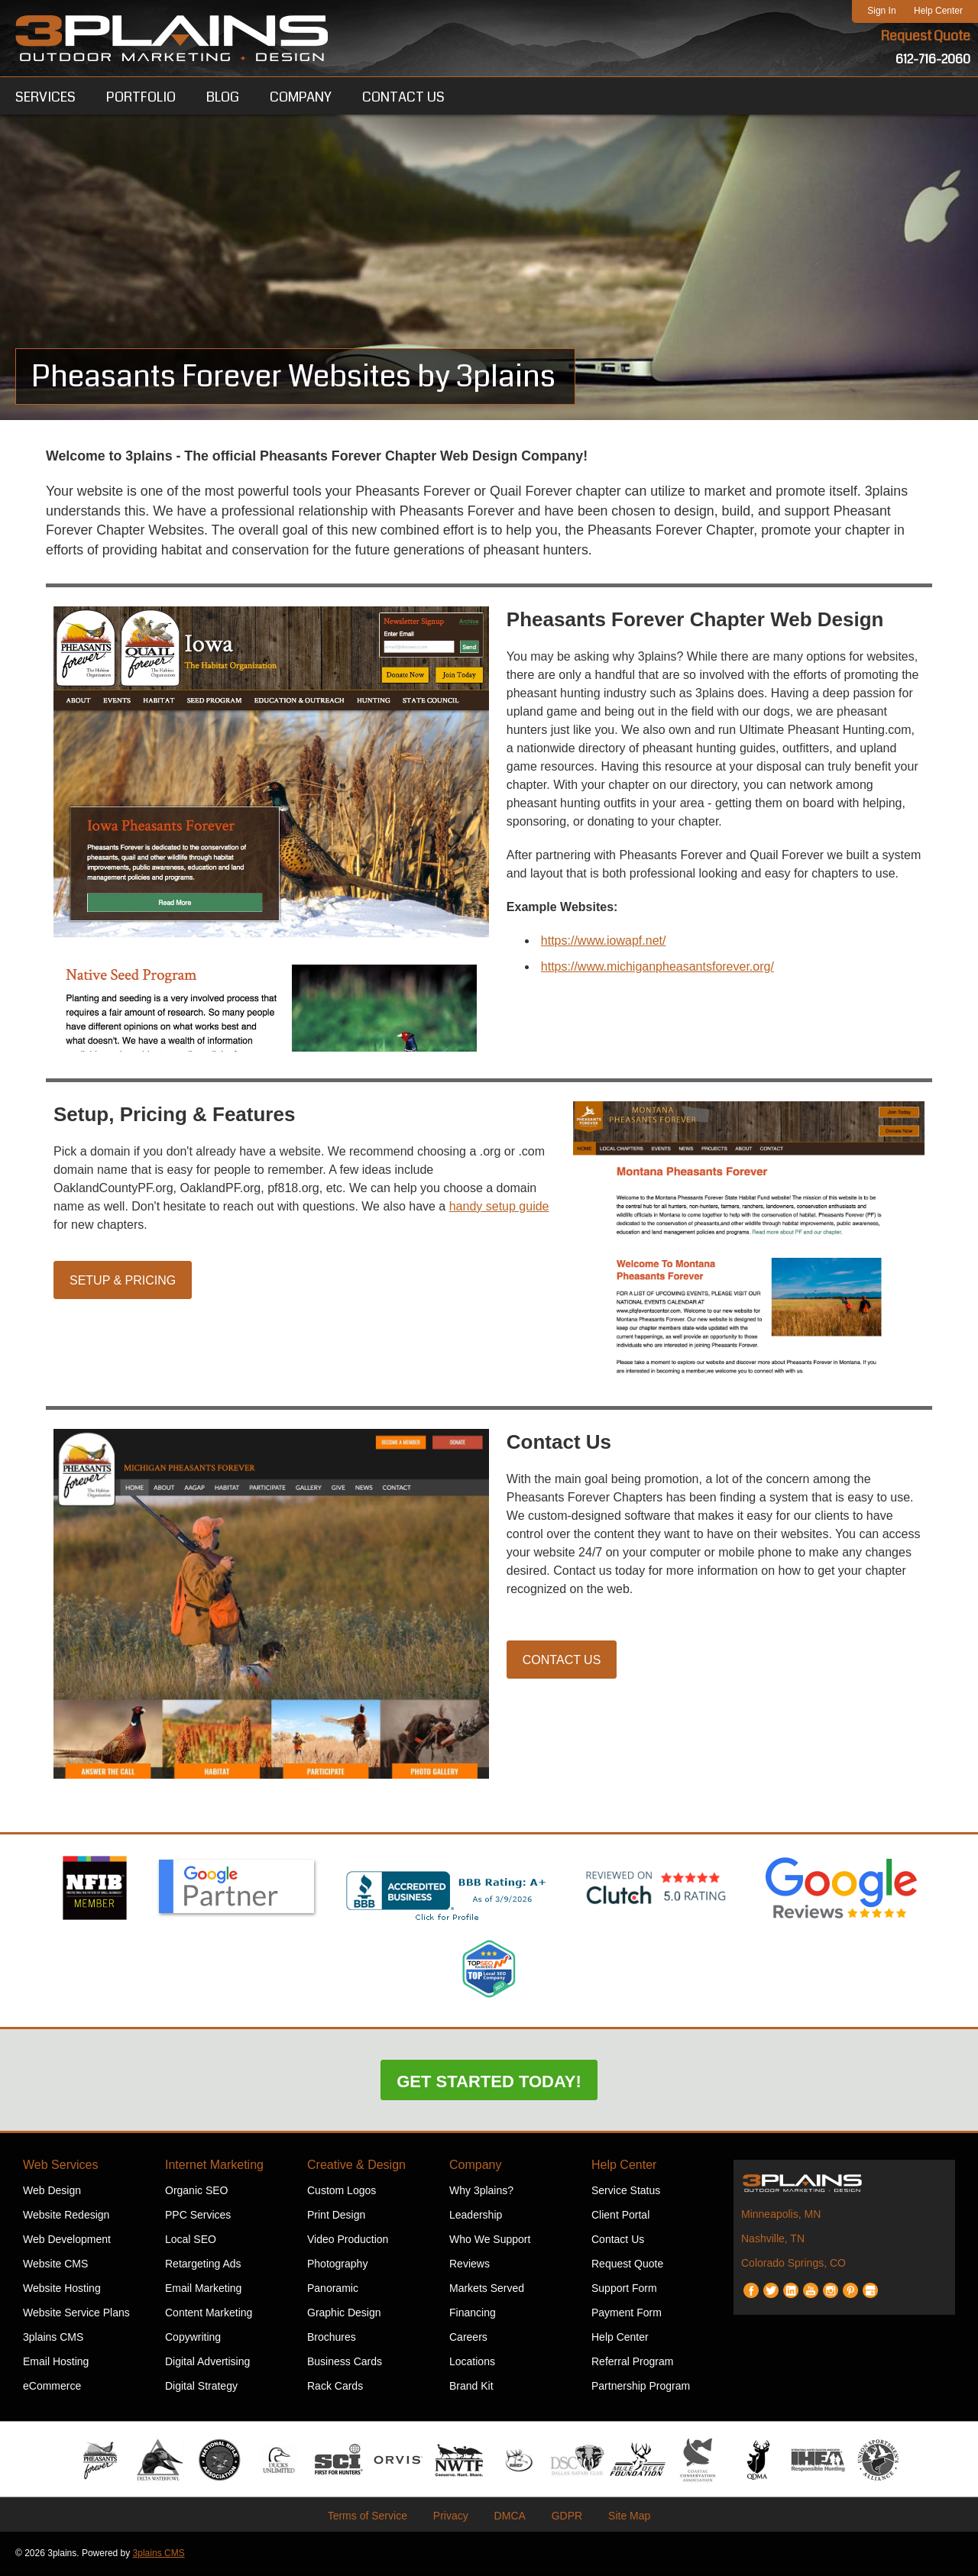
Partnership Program (640, 2387)
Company (475, 2166)
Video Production (347, 2241)
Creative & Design (356, 2166)
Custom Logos (341, 2192)
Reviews (469, 2265)
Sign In (881, 10)
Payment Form (626, 2314)
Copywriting (193, 2338)
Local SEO (190, 2241)
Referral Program (632, 2363)
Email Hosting (56, 2363)
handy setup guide (499, 1207)
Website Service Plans (76, 2314)
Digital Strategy (201, 2387)
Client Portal (620, 2216)
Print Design (336, 2216)
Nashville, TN (773, 2240)
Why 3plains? (481, 2192)
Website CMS (55, 2265)
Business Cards (344, 2363)
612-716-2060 (932, 59)
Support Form (624, 2289)
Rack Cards (335, 2387)
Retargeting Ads (203, 2265)
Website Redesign (66, 2216)
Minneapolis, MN (781, 2215)
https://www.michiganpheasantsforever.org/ (657, 967)
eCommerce (52, 2387)
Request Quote (925, 37)
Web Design (52, 2192)
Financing (472, 2314)
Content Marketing (208, 2314)
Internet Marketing (214, 2166)
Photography (337, 2265)
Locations (472, 2363)
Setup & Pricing (123, 1281)
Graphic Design (344, 2314)
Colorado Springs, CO (793, 2264)
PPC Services (198, 2216)
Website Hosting (62, 2289)
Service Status (625, 2192)
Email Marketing (203, 2289)
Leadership (475, 2216)
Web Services (60, 2166)
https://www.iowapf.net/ (603, 941)
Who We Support (489, 2241)
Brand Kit (471, 2387)
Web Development (67, 2241)
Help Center (938, 10)
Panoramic (332, 2289)
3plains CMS (53, 2338)
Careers (468, 2338)
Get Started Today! (489, 2083)
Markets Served (486, 2289)
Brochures (331, 2338)
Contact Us (562, 1661)
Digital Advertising (207, 2363)
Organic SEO (196, 2192)
